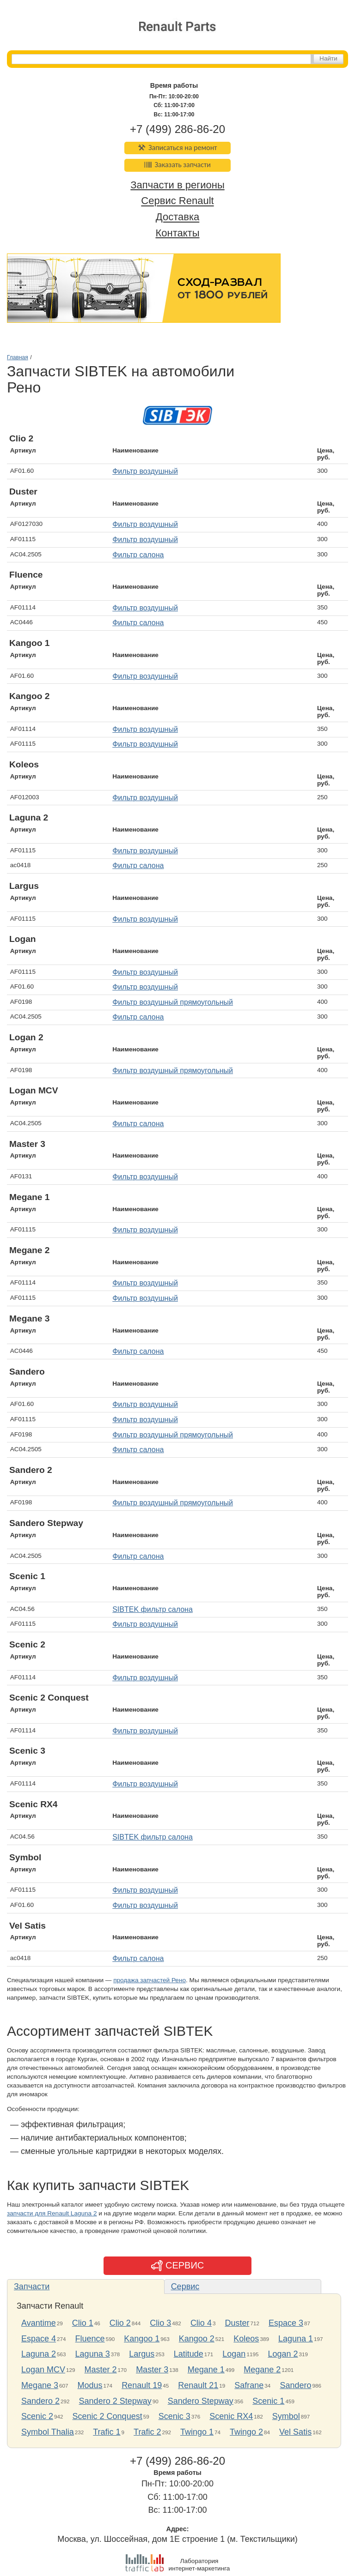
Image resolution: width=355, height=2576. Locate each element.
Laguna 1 (295, 2338)
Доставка (177, 217)
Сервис (185, 2286)
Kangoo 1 (141, 2338)
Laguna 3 (92, 2354)
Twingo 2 (246, 2432)
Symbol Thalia (47, 2432)
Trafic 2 (147, 2432)
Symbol (286, 2416)
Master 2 (101, 2369)
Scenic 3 (174, 2416)
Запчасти (31, 2286)
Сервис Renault (177, 201)
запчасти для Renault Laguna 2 (52, 2213)
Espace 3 (286, 2323)
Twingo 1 (197, 2432)
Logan (233, 2354)
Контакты (177, 233)
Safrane (248, 2385)
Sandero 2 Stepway (115, 2401)
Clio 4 (201, 2323)
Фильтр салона (138, 555)
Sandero (295, 2385)
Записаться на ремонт (177, 147)
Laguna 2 (38, 2354)
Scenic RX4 (231, 2416)
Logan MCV (43, 2369)
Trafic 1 (106, 2432)
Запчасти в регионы (177, 185)
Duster (237, 2323)
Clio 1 (82, 2323)
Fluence (90, 2338)
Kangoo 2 (196, 2338)
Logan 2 (283, 2354)
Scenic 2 (37, 2416)
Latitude (188, 2354)
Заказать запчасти (177, 164)
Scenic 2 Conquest (107, 2416)
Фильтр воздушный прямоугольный (172, 1002)
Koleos (246, 2338)
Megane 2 (262, 2369)
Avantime (38, 2323)
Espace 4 (38, 2338)
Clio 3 (160, 2323)
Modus (90, 2385)
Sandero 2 (40, 2401)
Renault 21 (198, 2385)
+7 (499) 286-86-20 (177, 129)
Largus (141, 2354)
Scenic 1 (268, 2401)
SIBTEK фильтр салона (152, 1609)
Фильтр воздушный (145, 471)
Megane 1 (206, 2369)
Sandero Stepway (200, 2401)
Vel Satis (295, 2432)
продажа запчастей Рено (149, 1980)
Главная (17, 357)
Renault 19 (142, 2385)
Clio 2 (120, 2323)
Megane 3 (39, 2385)
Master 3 (152, 2369)
